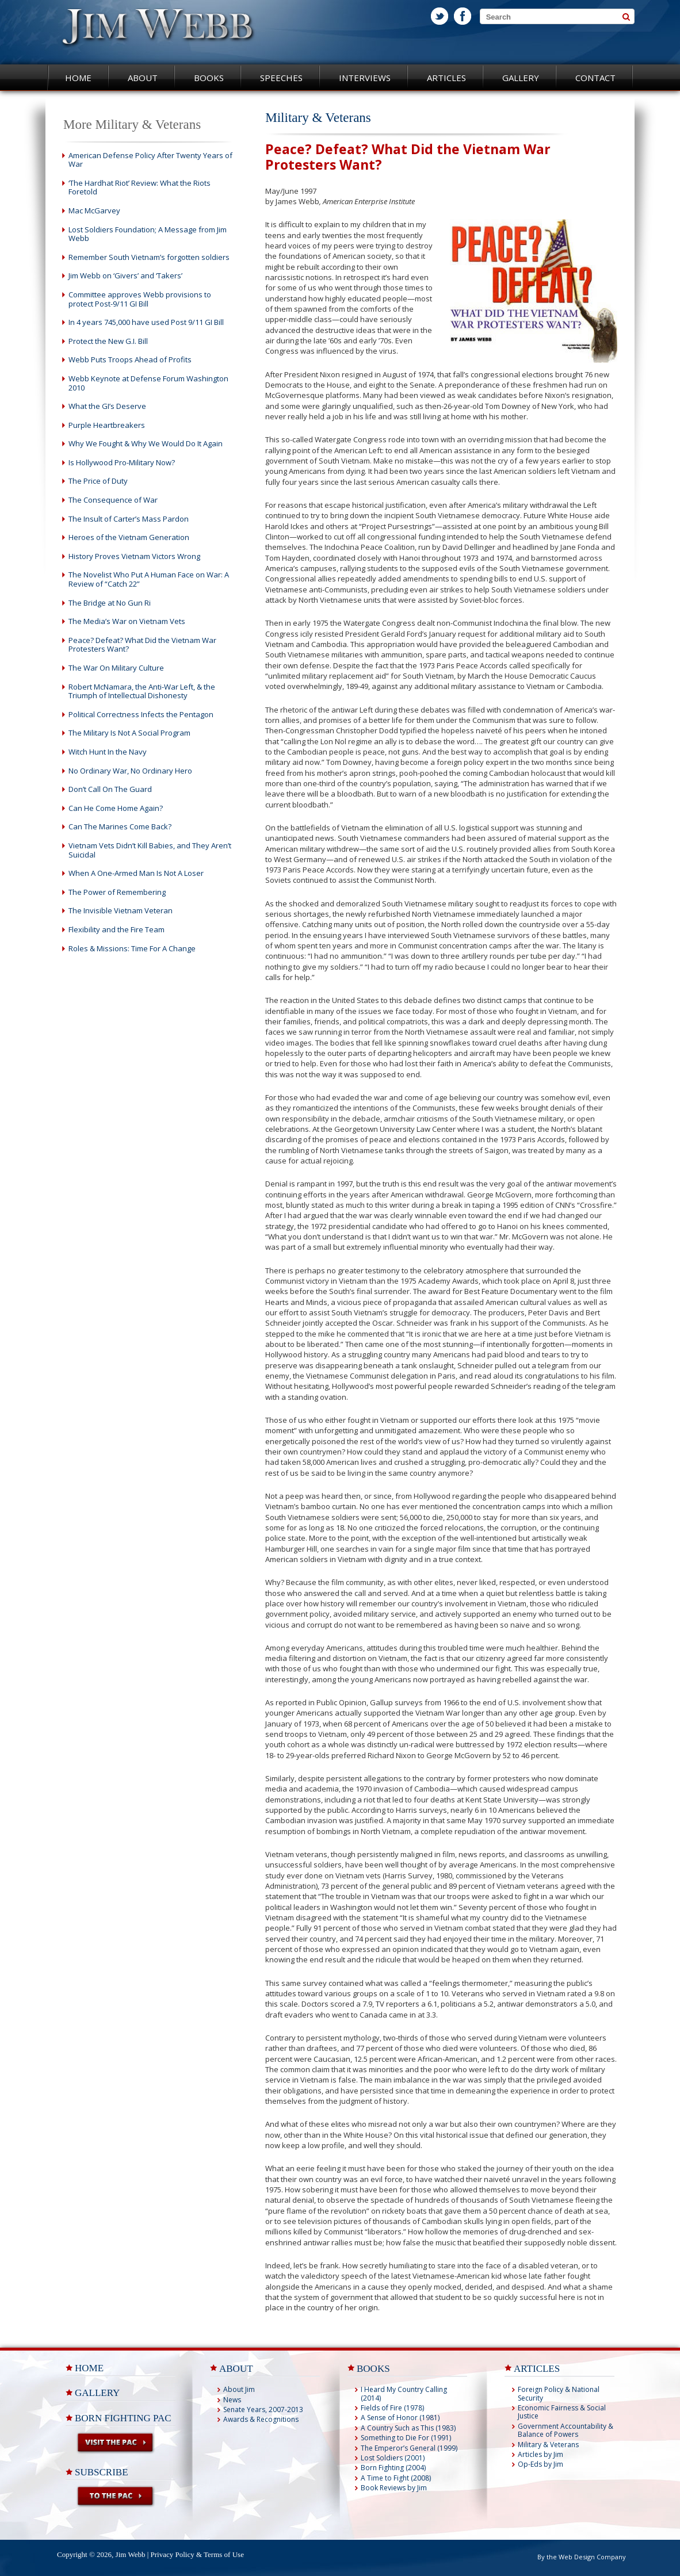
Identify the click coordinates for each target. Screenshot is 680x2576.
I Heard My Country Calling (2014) (404, 2393)
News (232, 2400)
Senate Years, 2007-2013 (263, 2409)
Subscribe (101, 2472)
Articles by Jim (540, 2454)
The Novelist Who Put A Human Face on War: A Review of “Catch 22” (148, 579)
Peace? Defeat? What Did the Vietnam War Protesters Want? (142, 644)
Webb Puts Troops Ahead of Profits (130, 359)
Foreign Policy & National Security (558, 2393)
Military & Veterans (548, 2444)
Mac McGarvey (94, 210)
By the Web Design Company (581, 2556)
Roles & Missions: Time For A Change (132, 948)
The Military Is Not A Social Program (129, 733)
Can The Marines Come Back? (119, 826)
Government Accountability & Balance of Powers (565, 2430)
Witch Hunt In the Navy (107, 752)
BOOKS (373, 2368)
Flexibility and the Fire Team (116, 929)
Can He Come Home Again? (115, 808)
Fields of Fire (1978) (392, 2408)
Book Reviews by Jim (394, 2488)
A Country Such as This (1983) (408, 2428)
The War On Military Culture (116, 668)
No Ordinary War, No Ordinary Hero (130, 770)
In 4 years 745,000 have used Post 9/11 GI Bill (146, 322)
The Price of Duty (98, 481)
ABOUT (236, 2368)
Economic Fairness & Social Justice (562, 2412)
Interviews (365, 77)
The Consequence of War (113, 500)
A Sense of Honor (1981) (400, 2417)
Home (78, 77)
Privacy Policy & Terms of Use (197, 2554)
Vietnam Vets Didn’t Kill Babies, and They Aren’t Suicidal (149, 850)
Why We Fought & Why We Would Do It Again (145, 443)
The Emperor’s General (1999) (409, 2448)
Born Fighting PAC (123, 2418)
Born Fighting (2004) (393, 2467)
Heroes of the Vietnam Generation (128, 537)
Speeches (281, 77)
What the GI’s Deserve (107, 406)
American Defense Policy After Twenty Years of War (150, 160)
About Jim (239, 2389)
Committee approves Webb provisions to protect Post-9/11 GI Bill (139, 299)
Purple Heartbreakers (106, 425)
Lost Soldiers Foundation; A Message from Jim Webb (147, 234)
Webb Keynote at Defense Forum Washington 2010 (148, 383)
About (143, 77)
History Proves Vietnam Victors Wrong (134, 556)
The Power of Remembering (117, 892)
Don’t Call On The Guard (110, 789)
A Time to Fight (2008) (396, 2478)
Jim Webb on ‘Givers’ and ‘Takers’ (125, 275)
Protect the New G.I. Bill (108, 341)
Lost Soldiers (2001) (393, 2458)
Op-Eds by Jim (540, 2464)
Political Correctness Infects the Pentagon (140, 714)
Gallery (520, 77)
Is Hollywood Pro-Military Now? (121, 462)
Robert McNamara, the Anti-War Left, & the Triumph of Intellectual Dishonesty (141, 691)
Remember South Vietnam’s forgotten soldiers (149, 257)
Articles (446, 77)
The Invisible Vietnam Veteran (120, 910)
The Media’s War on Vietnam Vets (126, 621)
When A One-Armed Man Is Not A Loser (136, 873)
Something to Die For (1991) (406, 2438)
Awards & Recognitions (261, 2419)
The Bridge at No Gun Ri (109, 603)
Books (209, 77)
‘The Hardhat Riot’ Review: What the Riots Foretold (139, 187)
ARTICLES (537, 2368)
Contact (595, 77)
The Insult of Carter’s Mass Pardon (128, 519)
